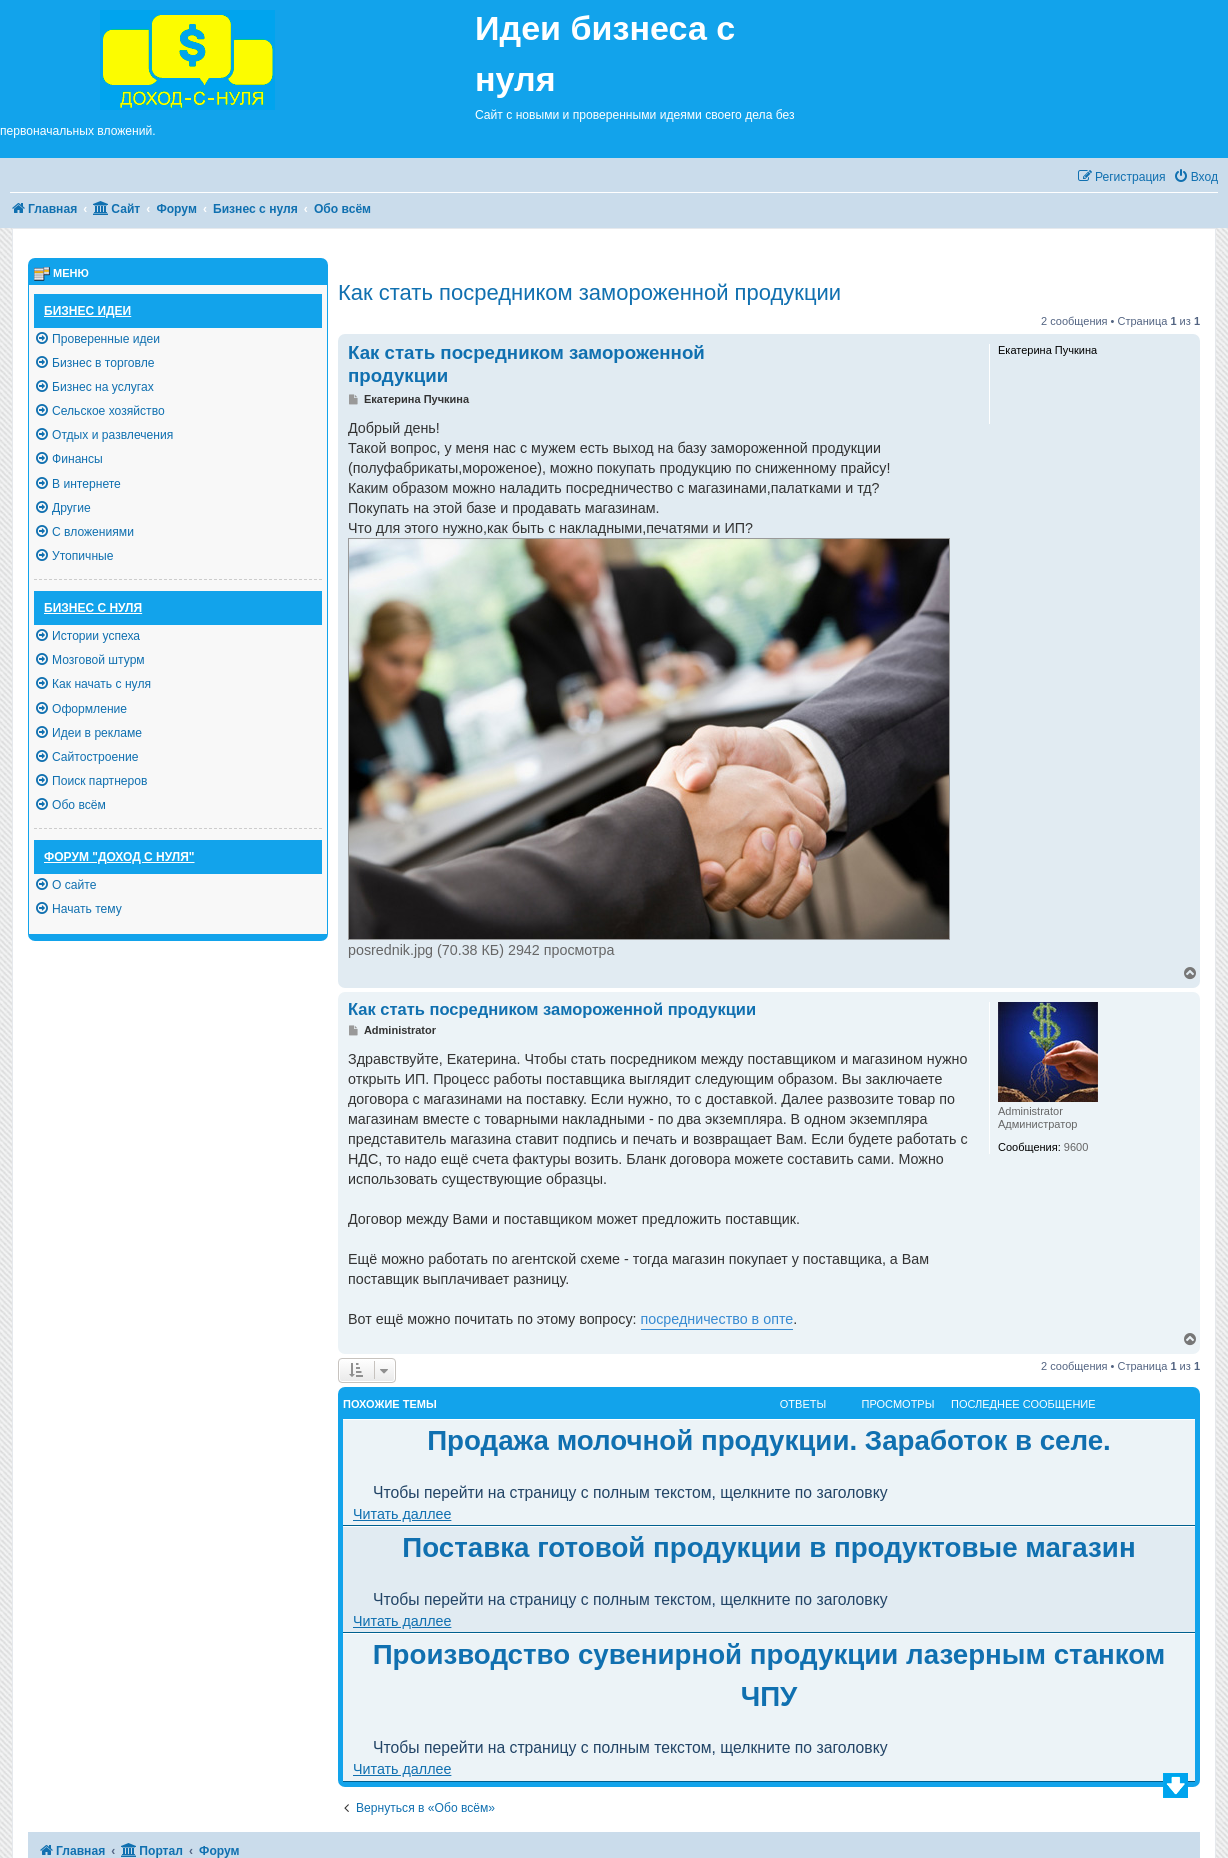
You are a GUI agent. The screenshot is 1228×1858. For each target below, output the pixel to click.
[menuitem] (1195, 177)
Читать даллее (402, 1514)
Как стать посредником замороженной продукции (589, 292)
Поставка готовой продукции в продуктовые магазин (768, 1547)
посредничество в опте (717, 1319)
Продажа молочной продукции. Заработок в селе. (769, 1440)
